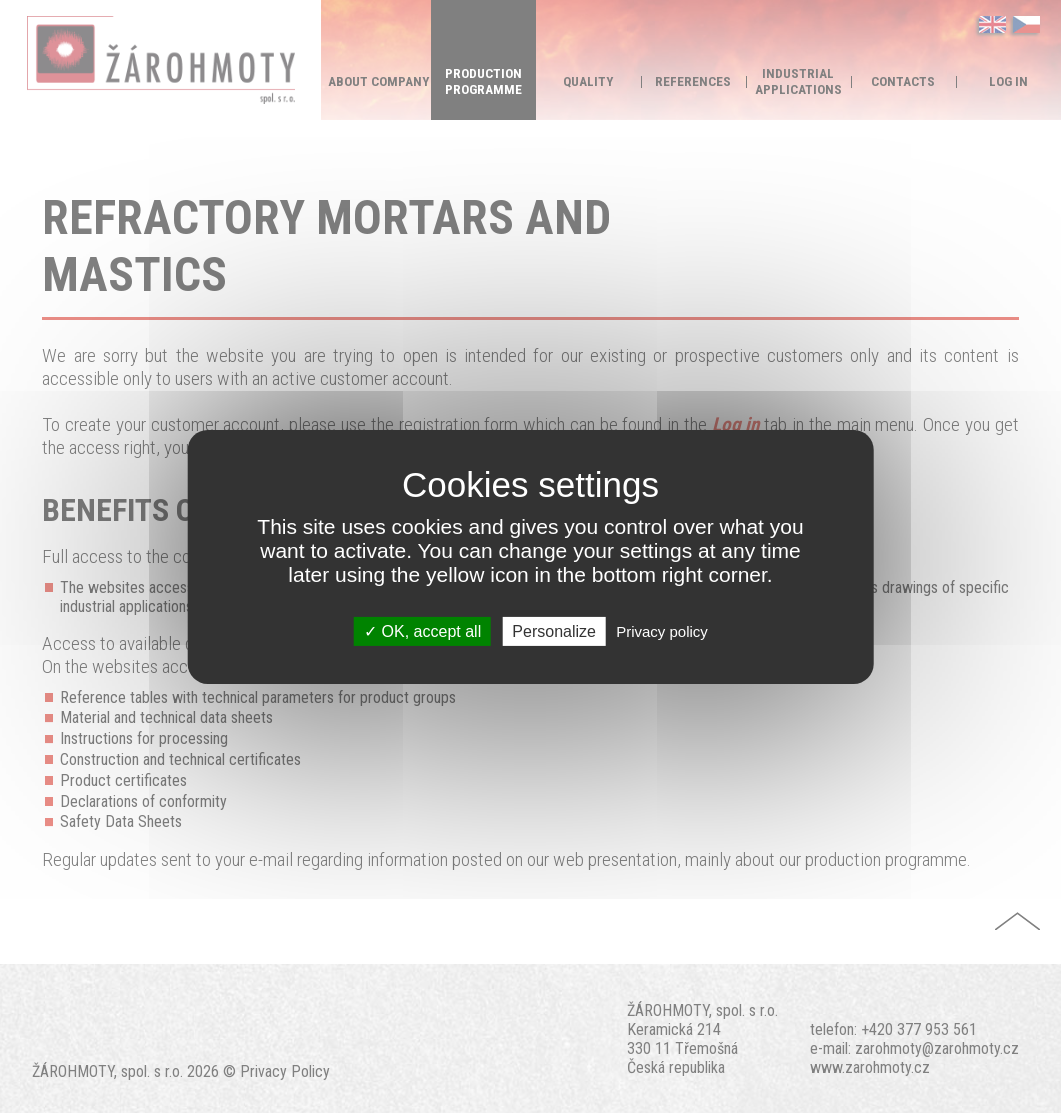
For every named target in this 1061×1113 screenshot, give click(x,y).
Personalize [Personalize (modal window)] (554, 630)
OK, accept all (422, 630)
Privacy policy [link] (662, 630)
